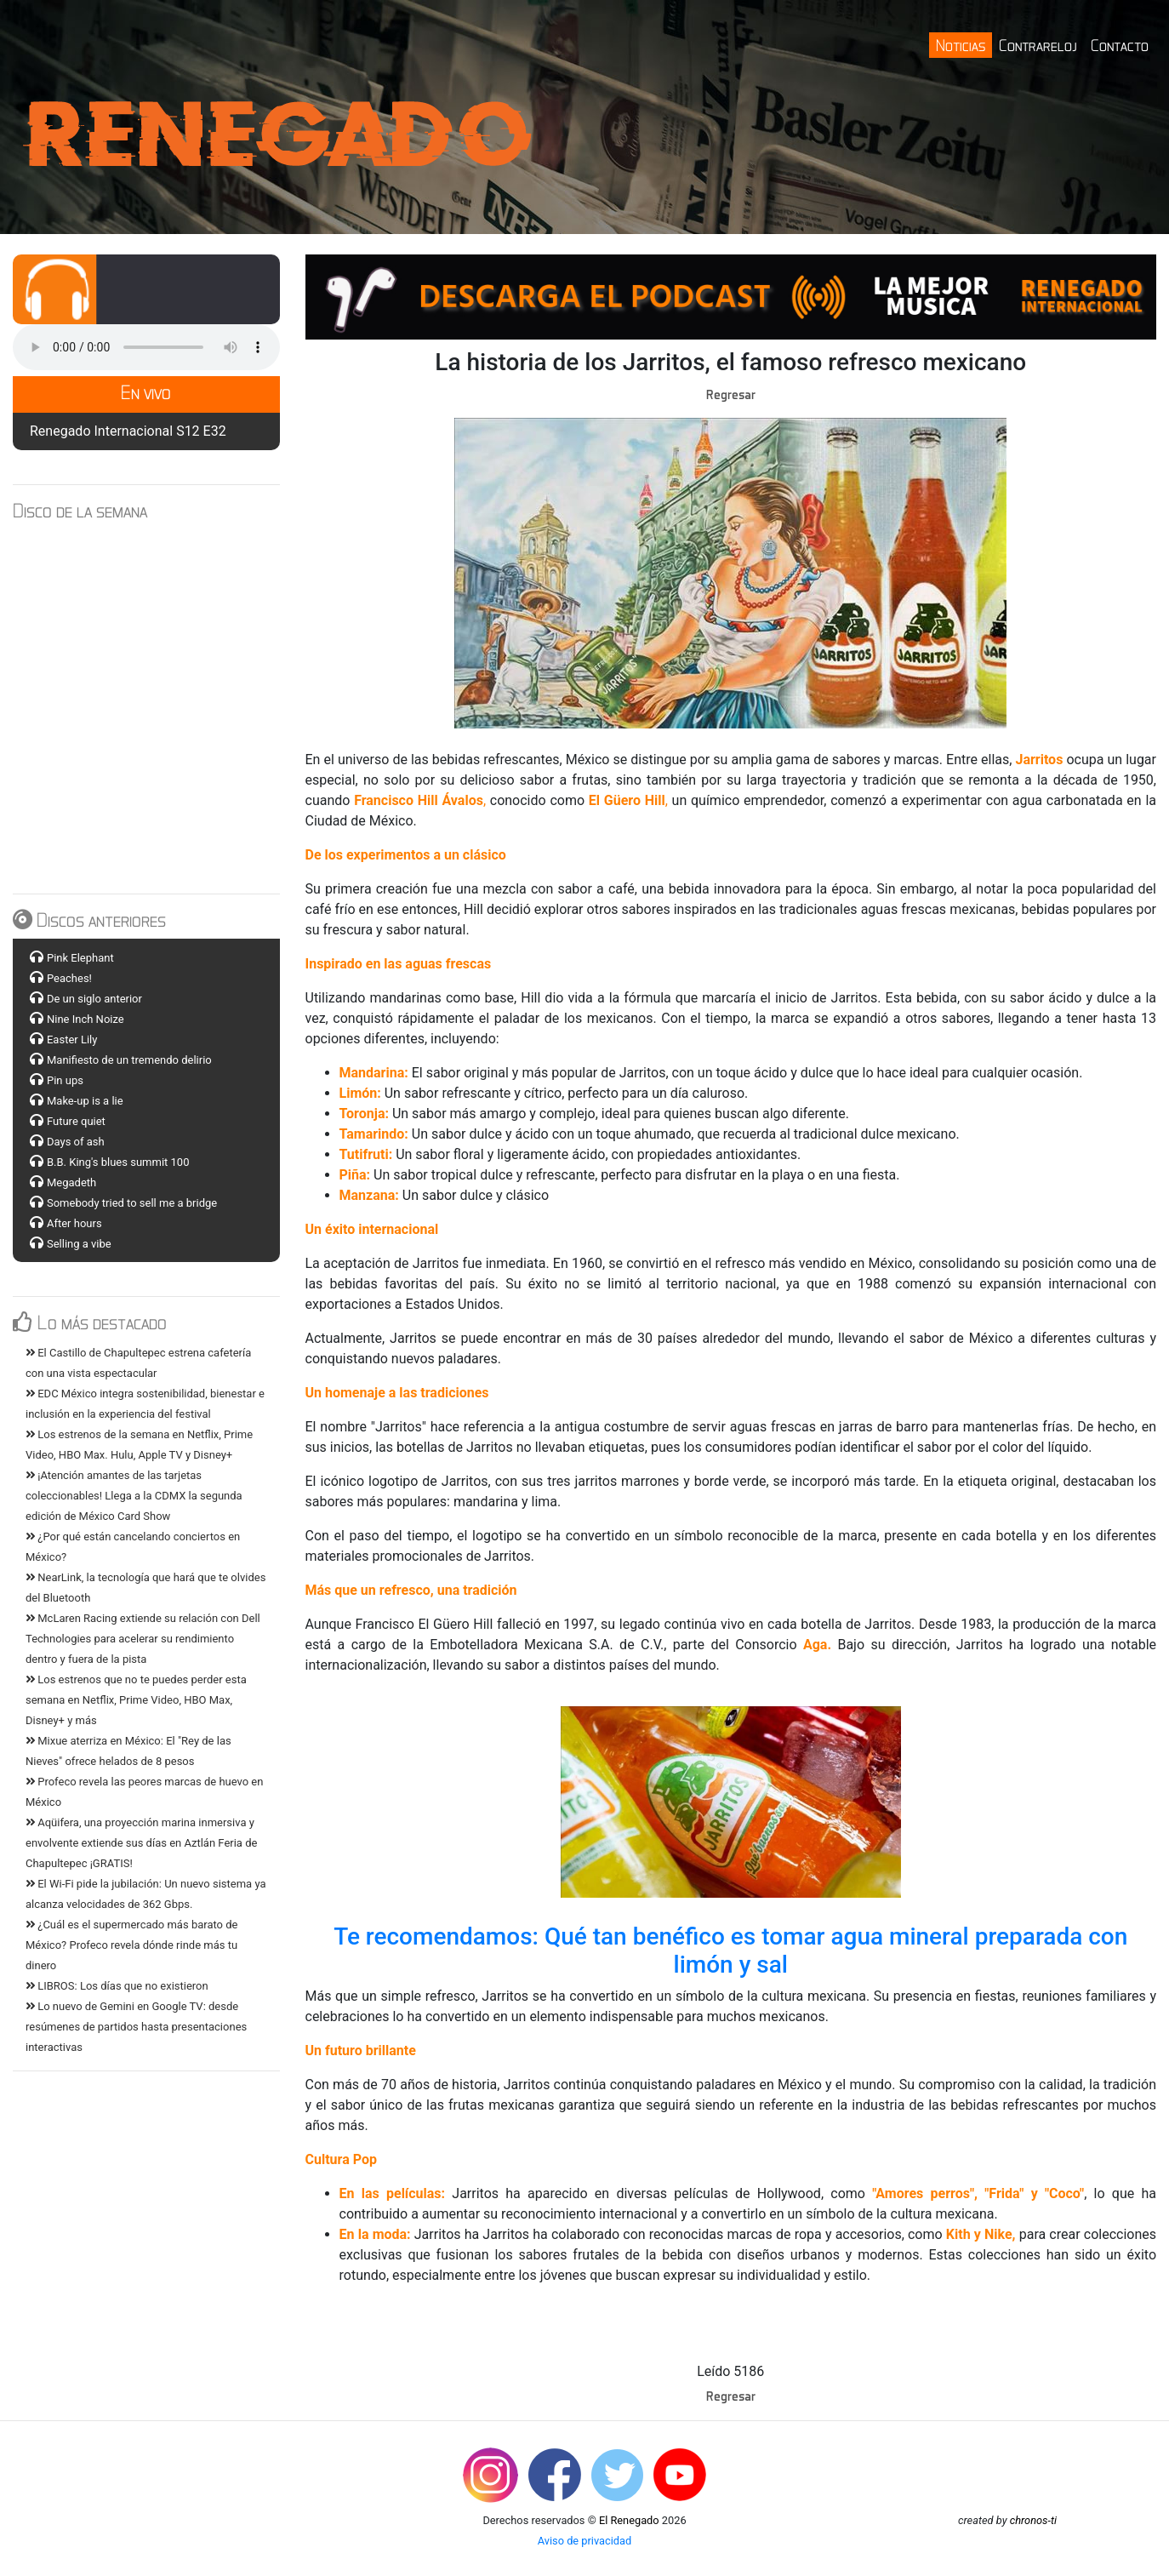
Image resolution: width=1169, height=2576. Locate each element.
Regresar (731, 394)
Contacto (1120, 44)
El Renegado (629, 2520)
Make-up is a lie (85, 1100)
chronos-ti (1033, 2520)
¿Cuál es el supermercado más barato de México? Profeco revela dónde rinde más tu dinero (131, 1945)
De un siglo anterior (94, 998)
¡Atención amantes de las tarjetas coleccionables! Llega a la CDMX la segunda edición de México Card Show (134, 1495)
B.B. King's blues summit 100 (118, 1162)
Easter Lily (72, 1039)
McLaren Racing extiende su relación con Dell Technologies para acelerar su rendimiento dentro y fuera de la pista (143, 1638)
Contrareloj (1038, 44)
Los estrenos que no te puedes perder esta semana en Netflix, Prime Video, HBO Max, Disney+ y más (136, 1700)
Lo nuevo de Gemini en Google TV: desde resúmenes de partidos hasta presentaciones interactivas (136, 2026)
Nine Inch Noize (85, 1019)
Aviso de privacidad (585, 2540)
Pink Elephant (80, 957)
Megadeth (71, 1182)
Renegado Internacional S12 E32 (128, 431)
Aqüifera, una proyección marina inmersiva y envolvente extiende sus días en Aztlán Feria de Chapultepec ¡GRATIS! (141, 1843)
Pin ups (65, 1080)
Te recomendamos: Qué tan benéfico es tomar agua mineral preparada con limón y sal (730, 1950)
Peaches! (69, 978)
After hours (74, 1223)
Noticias (960, 44)
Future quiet (76, 1121)
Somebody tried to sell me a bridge (132, 1203)
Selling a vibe (79, 1243)
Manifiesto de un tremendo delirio (129, 1060)
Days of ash (76, 1141)
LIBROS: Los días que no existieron (117, 1985)
